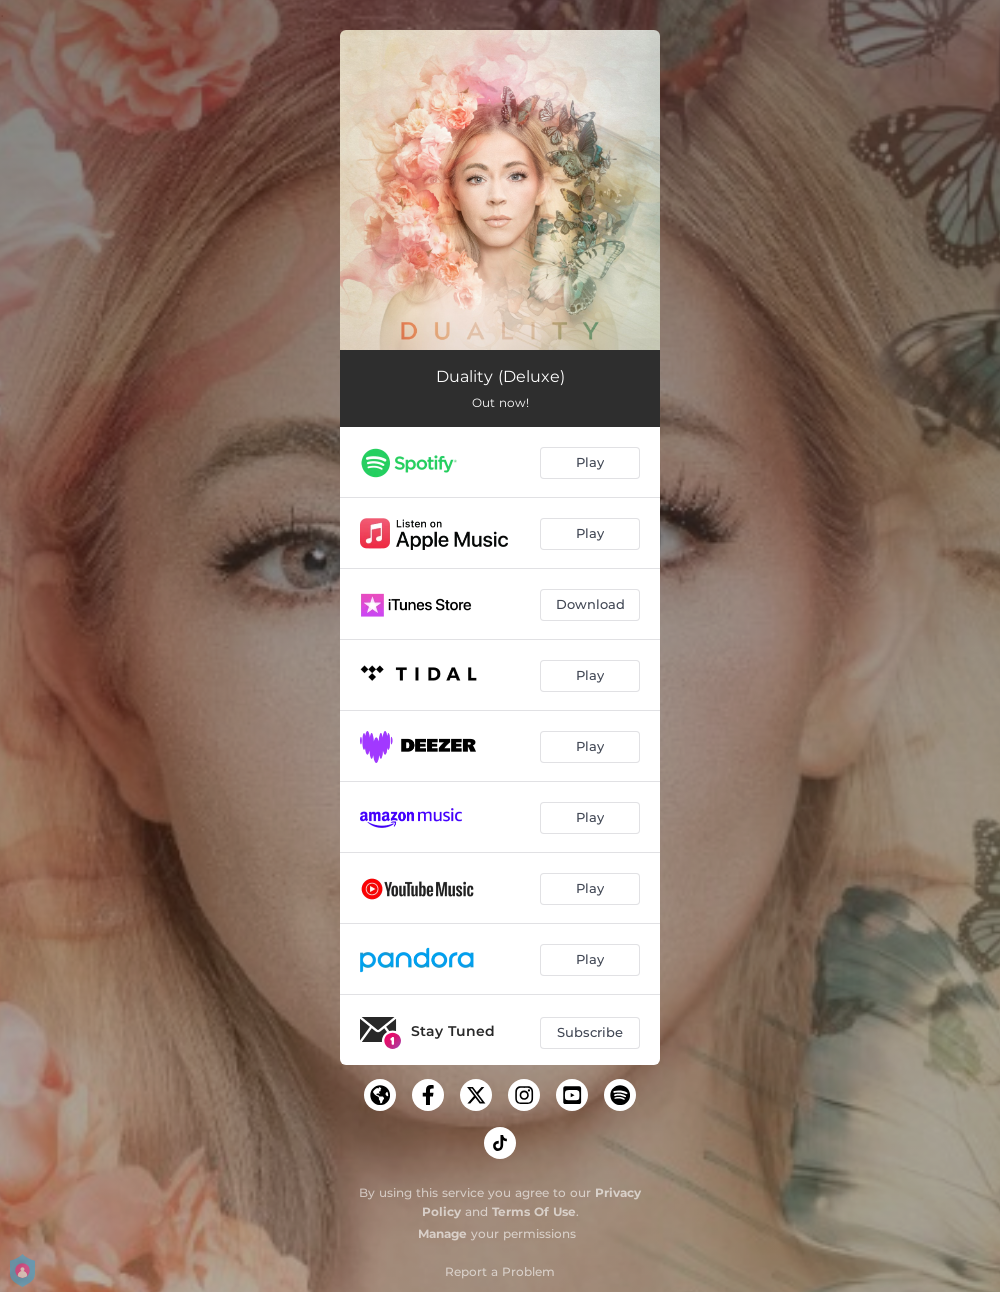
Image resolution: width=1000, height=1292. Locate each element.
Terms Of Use (534, 1211)
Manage (442, 1233)
